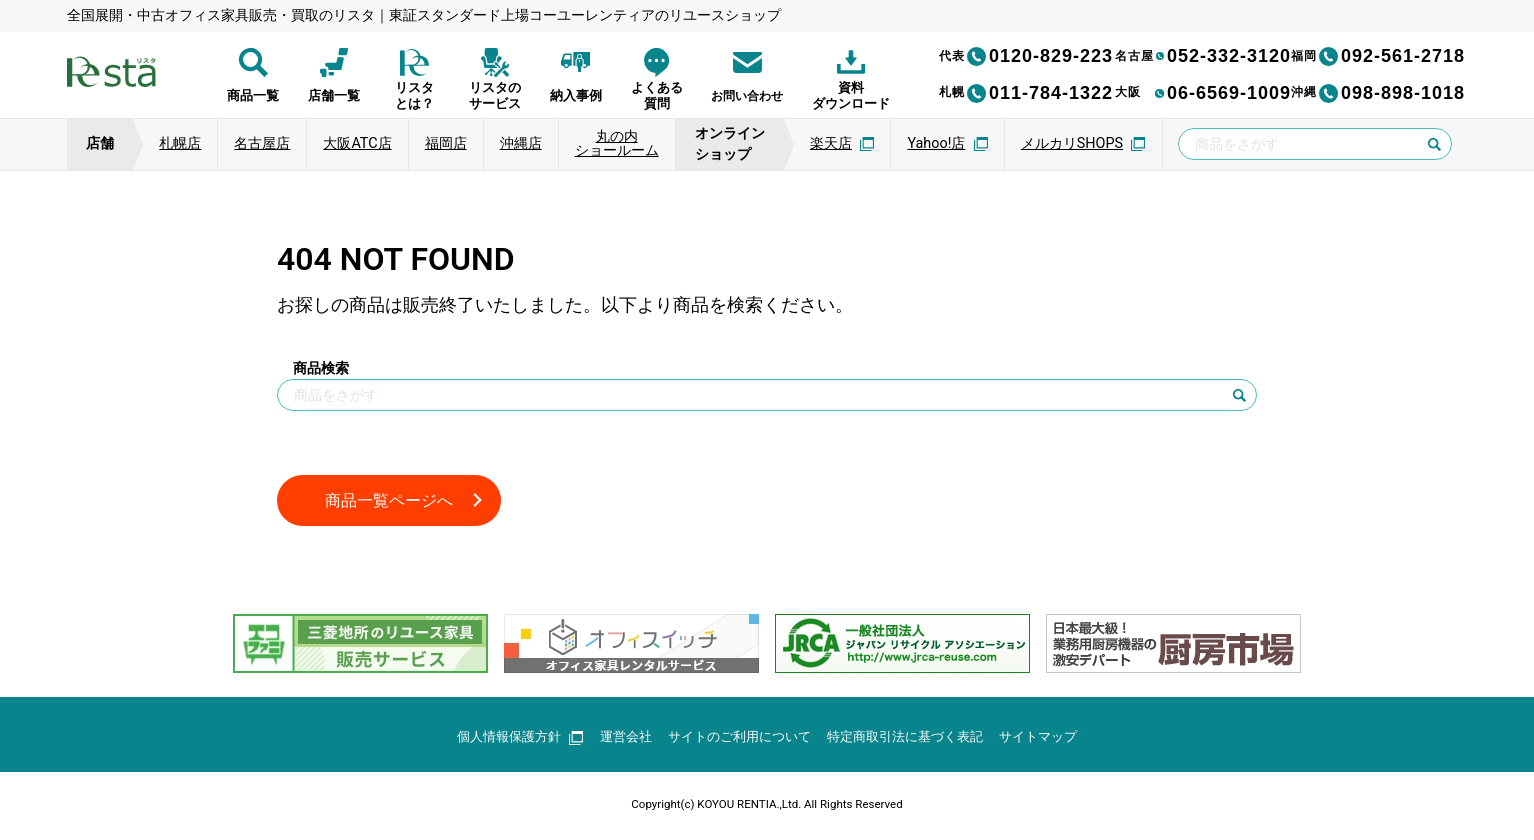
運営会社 (615, 739)
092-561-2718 (1378, 56)
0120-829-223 (1026, 56)
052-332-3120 (1203, 56)
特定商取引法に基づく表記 (913, 739)
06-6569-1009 (1203, 93)
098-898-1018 (1378, 93)
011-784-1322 (1026, 93)
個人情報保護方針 (504, 739)
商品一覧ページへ (397, 501)
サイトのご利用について (736, 739)
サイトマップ (1055, 739)
